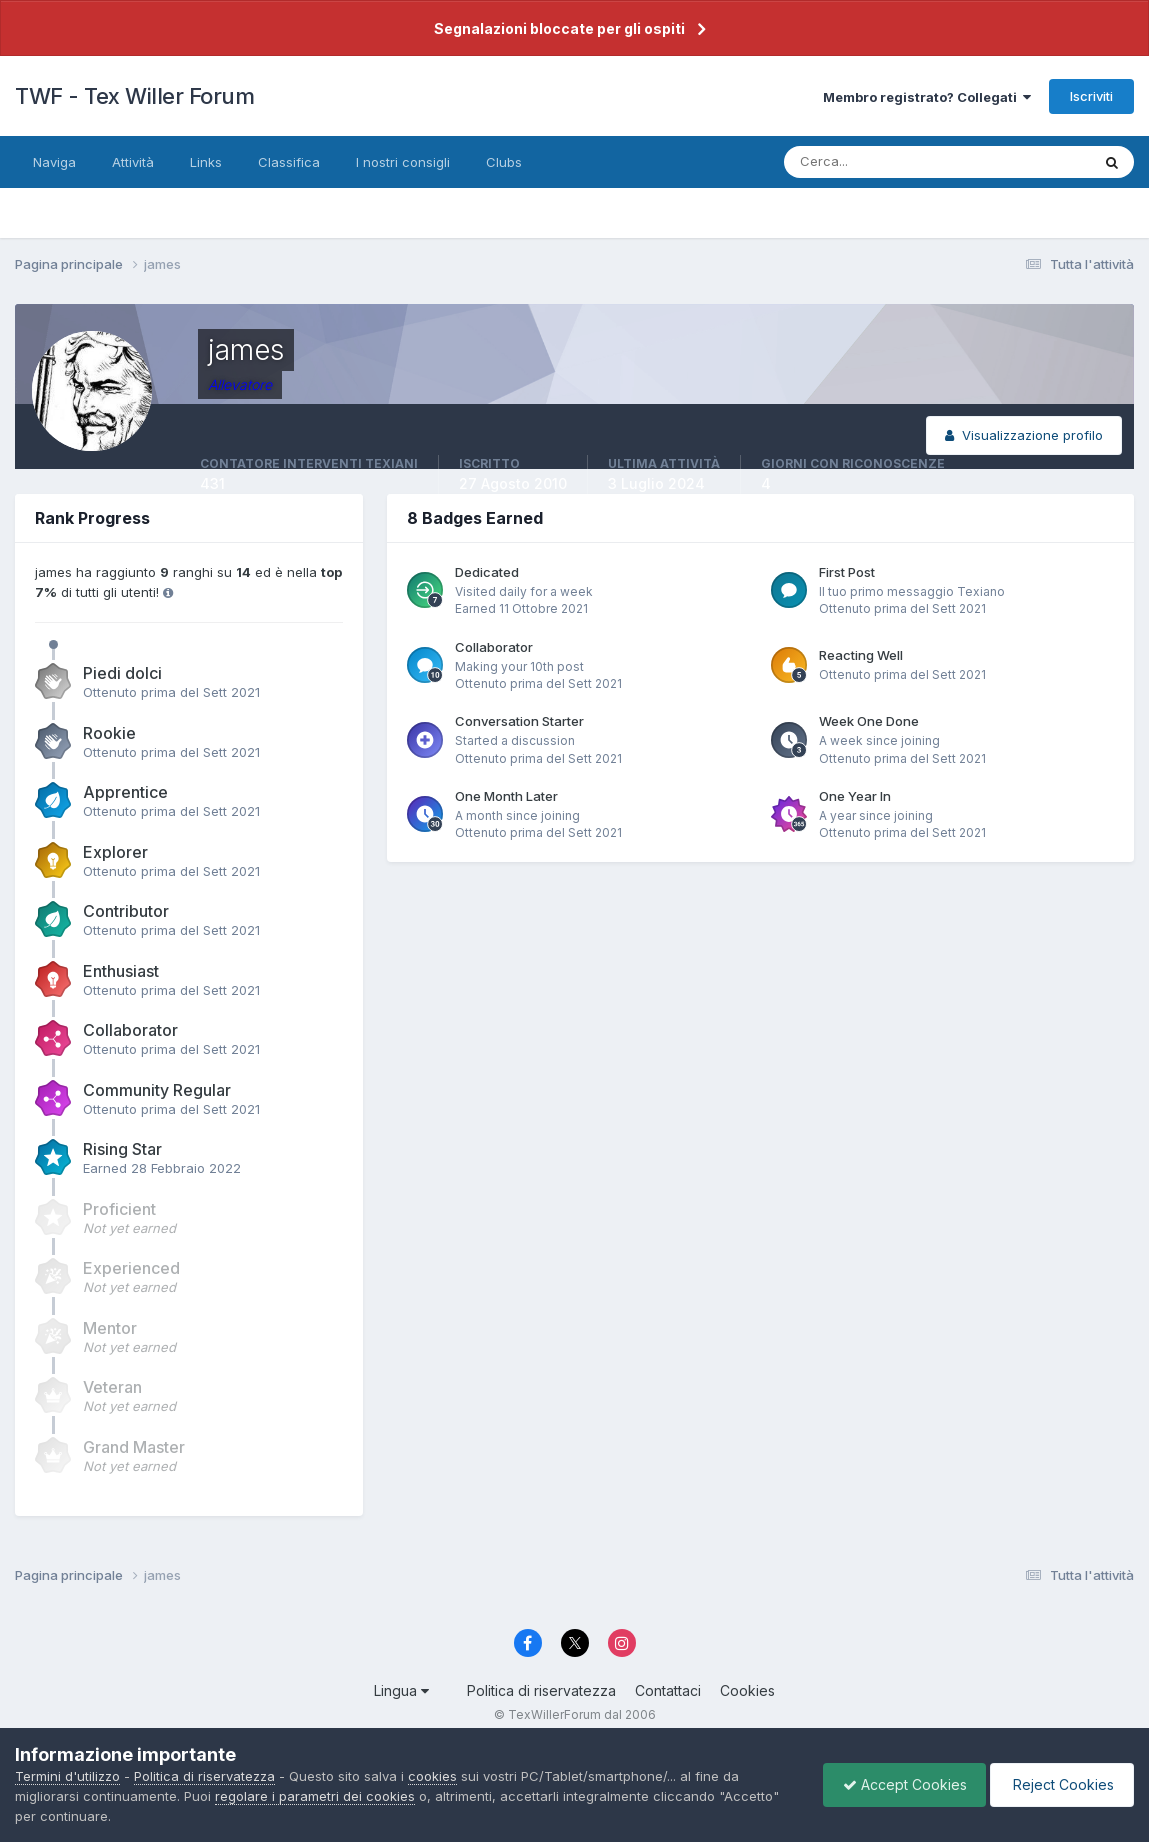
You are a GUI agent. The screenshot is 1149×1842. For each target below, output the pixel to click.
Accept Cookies (900, 1784)
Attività (133, 162)
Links (206, 162)
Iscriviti (1091, 96)
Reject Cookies (1060, 1784)
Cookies (747, 1690)
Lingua (401, 1690)
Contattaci (668, 1690)
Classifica (289, 162)
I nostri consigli (403, 162)
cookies (432, 1776)
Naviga (54, 162)
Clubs (504, 162)
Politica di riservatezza (541, 1690)
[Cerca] (872, 162)
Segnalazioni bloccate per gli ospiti (559, 28)
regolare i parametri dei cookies (315, 1796)
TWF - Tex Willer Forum (134, 96)
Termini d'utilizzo (67, 1776)
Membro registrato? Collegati (927, 97)
